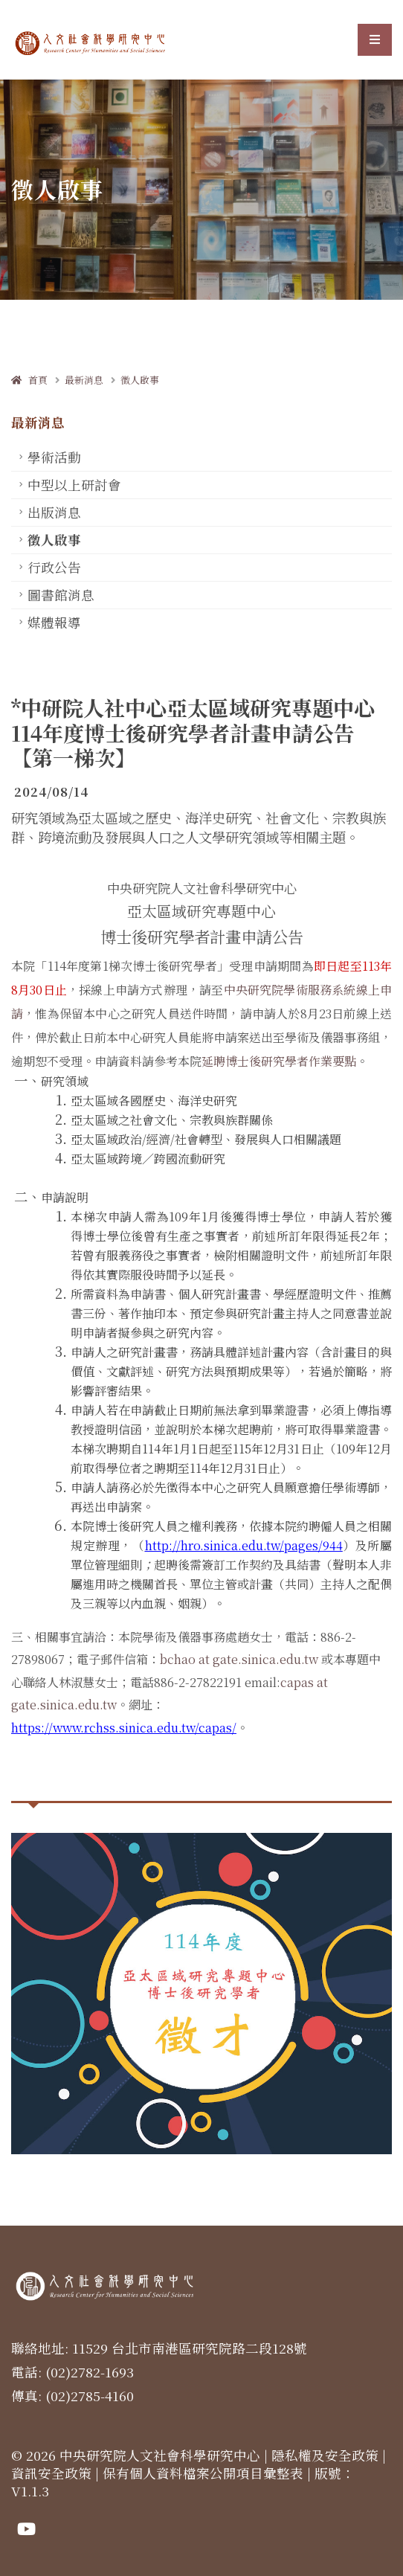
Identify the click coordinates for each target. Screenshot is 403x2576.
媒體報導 (54, 622)
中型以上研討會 (74, 484)
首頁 (29, 380)
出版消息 (54, 512)
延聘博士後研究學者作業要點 (279, 1061)
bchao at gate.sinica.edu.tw (239, 1659)
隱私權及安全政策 (324, 2455)
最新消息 (84, 380)
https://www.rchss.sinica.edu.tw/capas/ (123, 1727)
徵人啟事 (139, 380)
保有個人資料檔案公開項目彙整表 (203, 2473)
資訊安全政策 (51, 2473)
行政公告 (54, 567)
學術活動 (54, 457)
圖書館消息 (61, 594)
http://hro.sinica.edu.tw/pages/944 (244, 1545)
